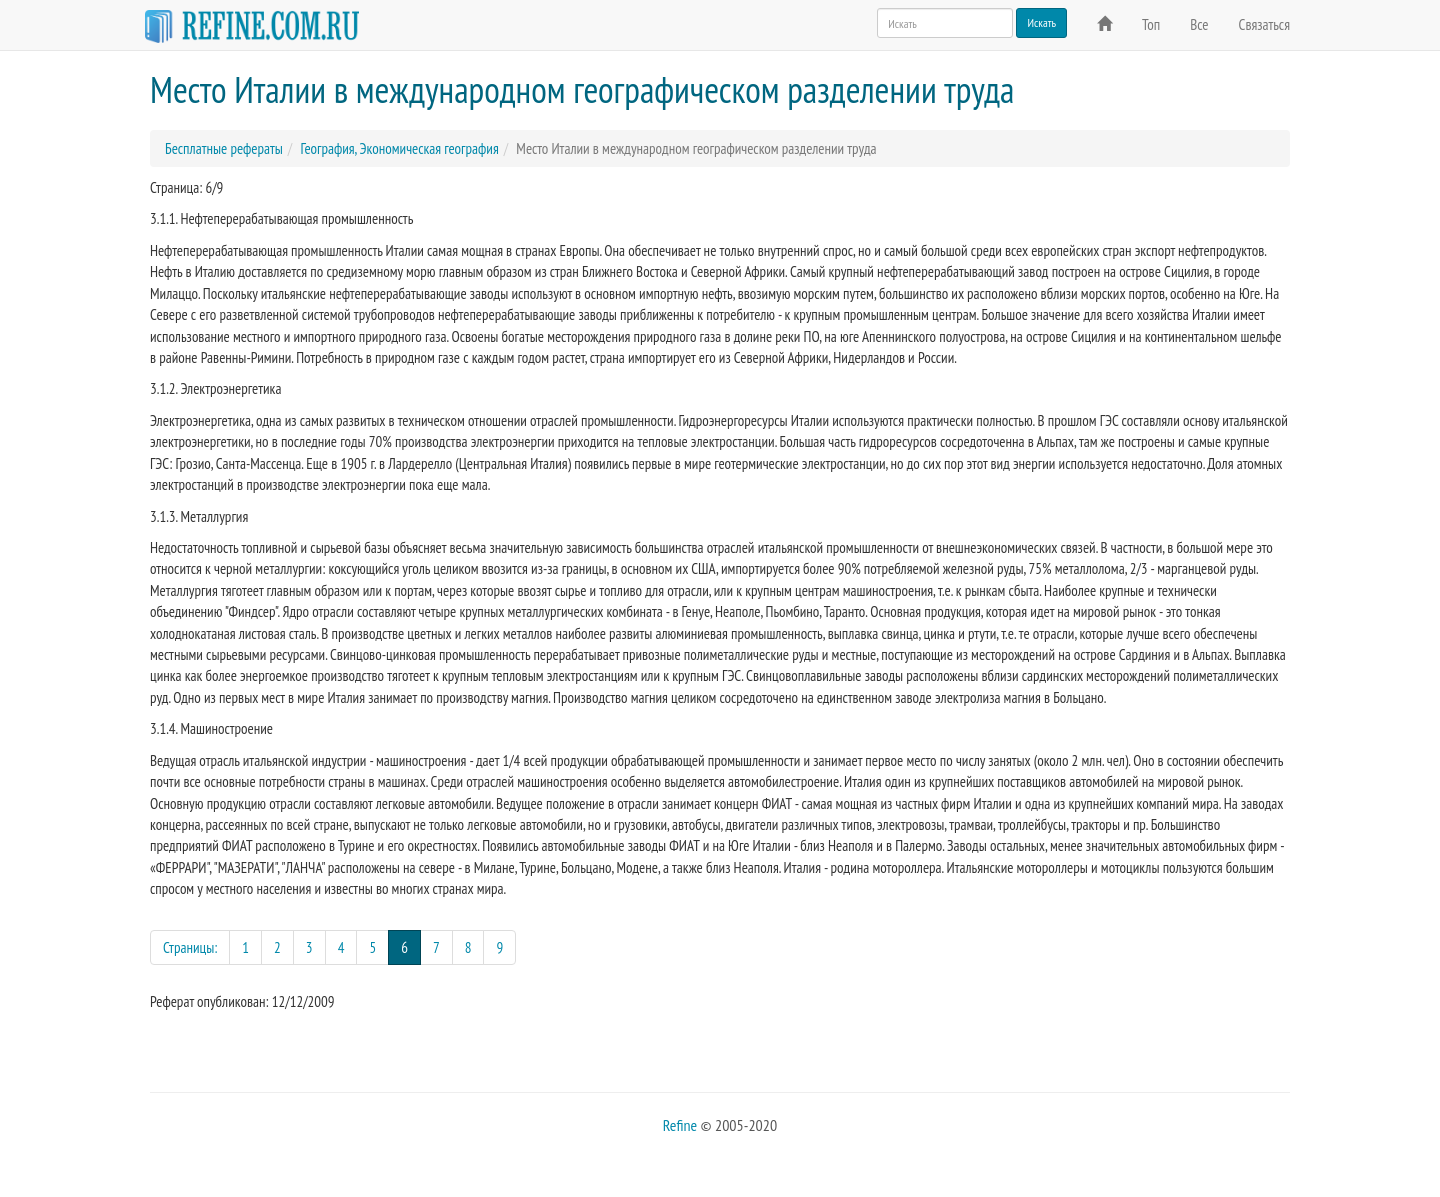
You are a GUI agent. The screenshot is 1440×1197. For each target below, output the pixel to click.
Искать (1041, 22)
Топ (1151, 24)
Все (1199, 24)
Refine (680, 1125)
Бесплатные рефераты (224, 148)
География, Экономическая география (399, 148)
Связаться (1264, 24)
